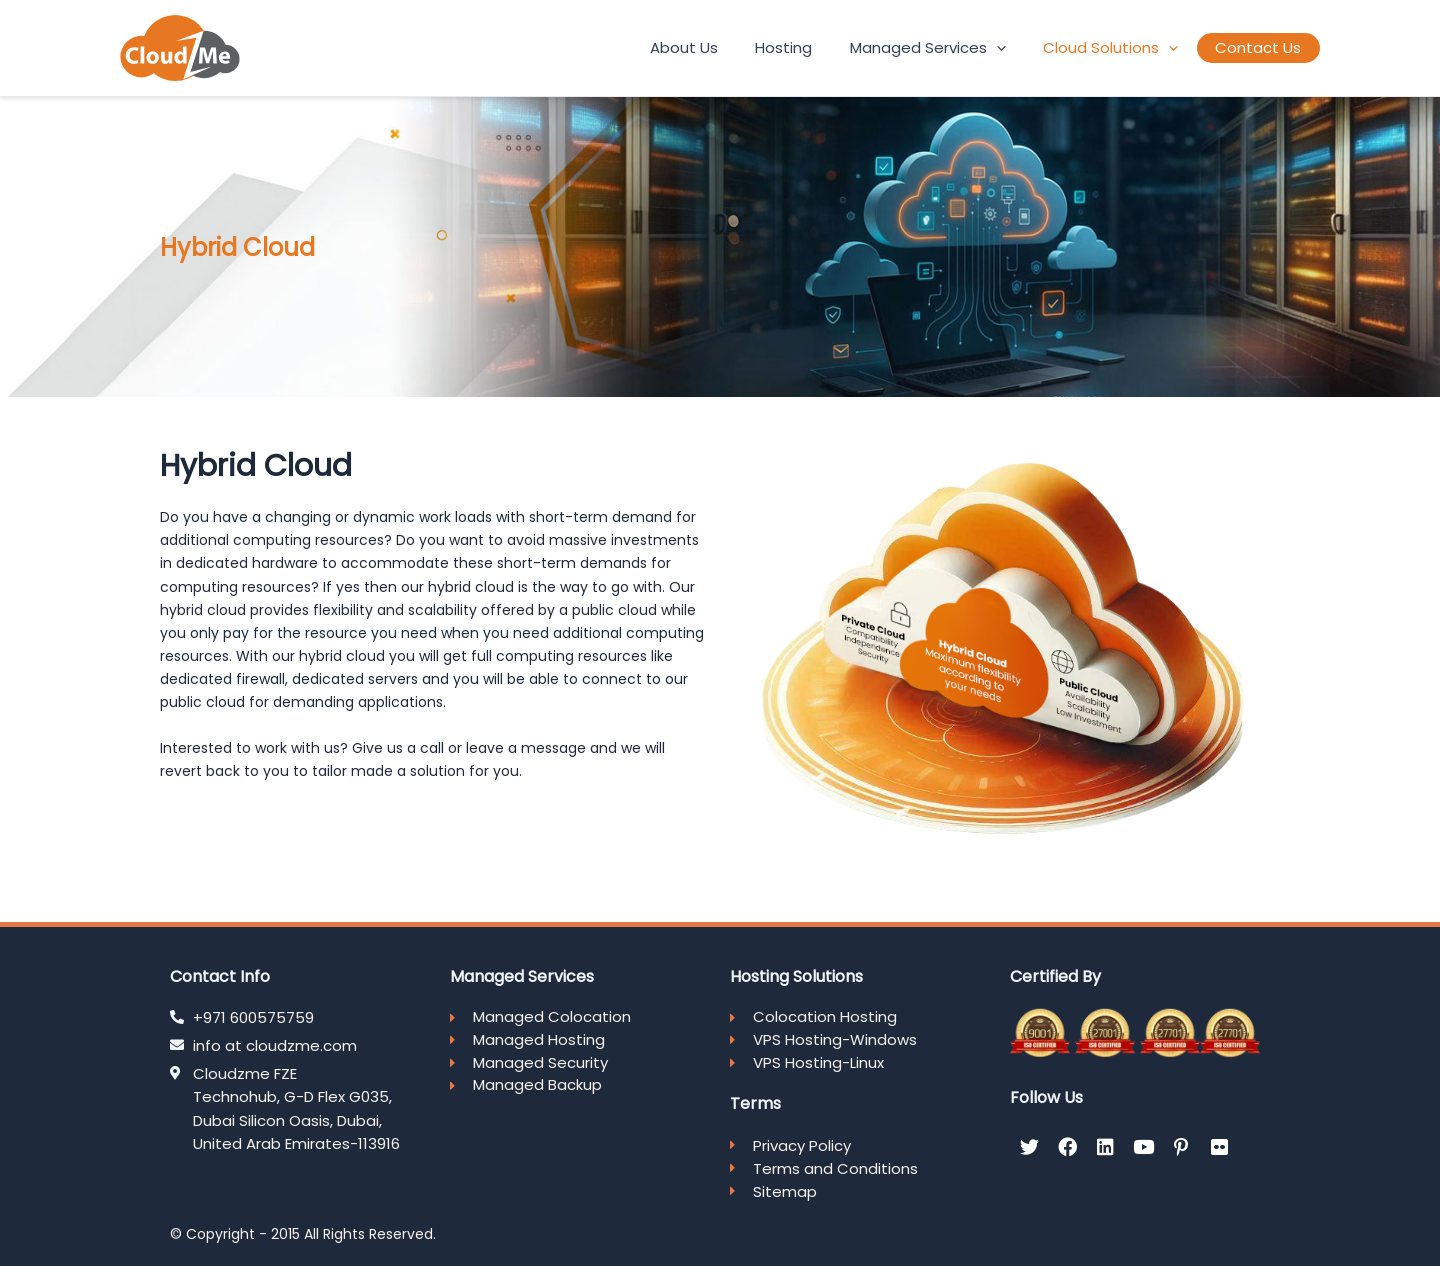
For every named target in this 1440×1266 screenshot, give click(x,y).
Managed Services (961, 48)
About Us (744, 47)
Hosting (830, 47)
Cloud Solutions (1130, 48)
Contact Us (1265, 47)
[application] (1029, 48)
